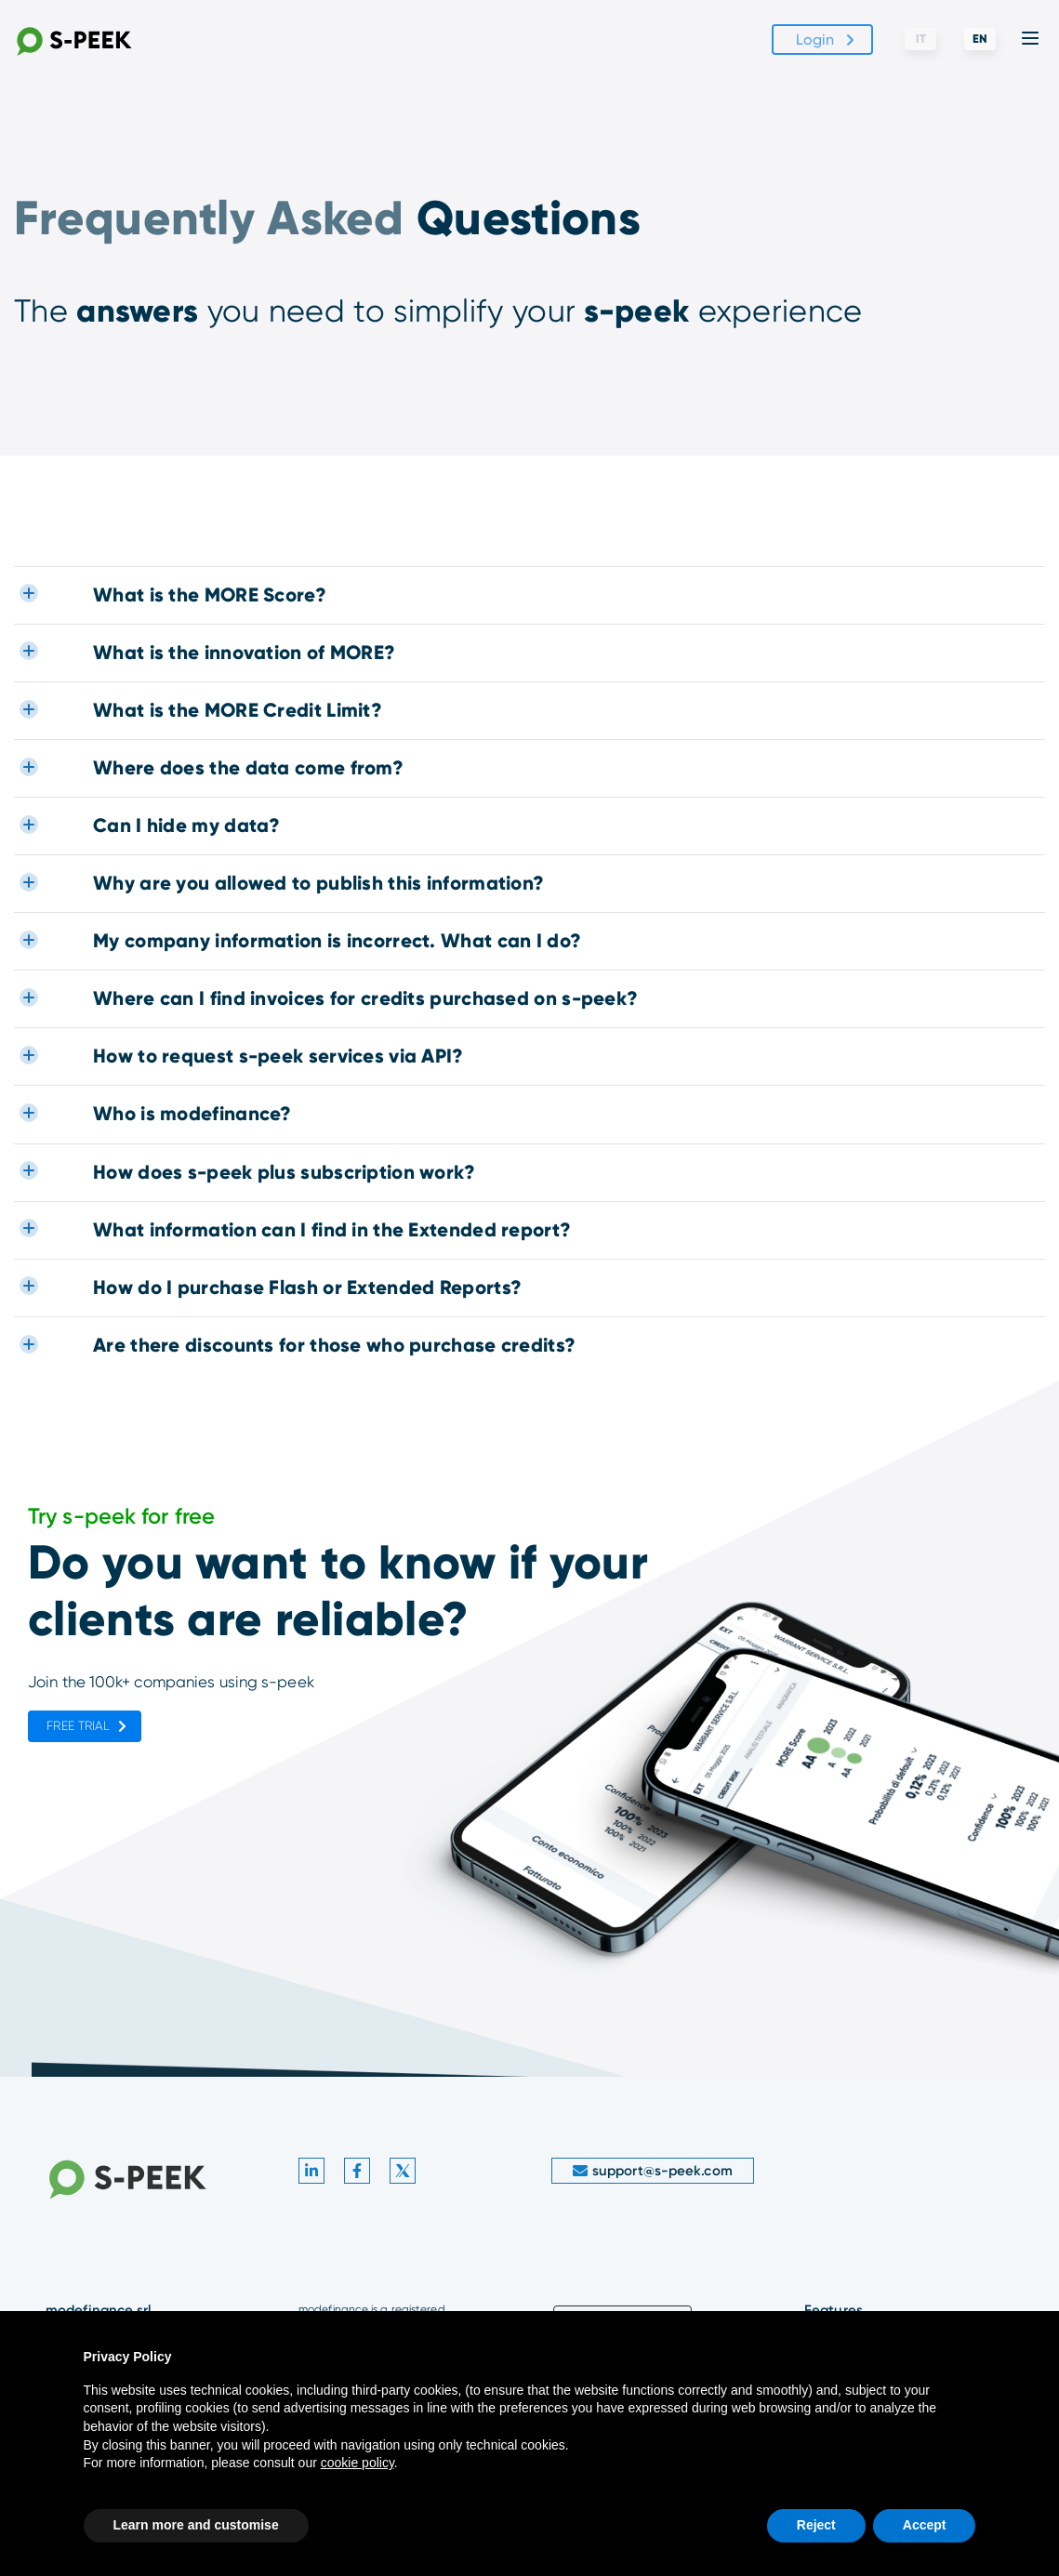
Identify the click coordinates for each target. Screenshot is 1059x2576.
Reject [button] (816, 2524)
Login (815, 39)
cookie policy (357, 2462)
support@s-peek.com (653, 2170)
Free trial (78, 1726)
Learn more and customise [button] (196, 2524)
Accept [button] (924, 2524)
